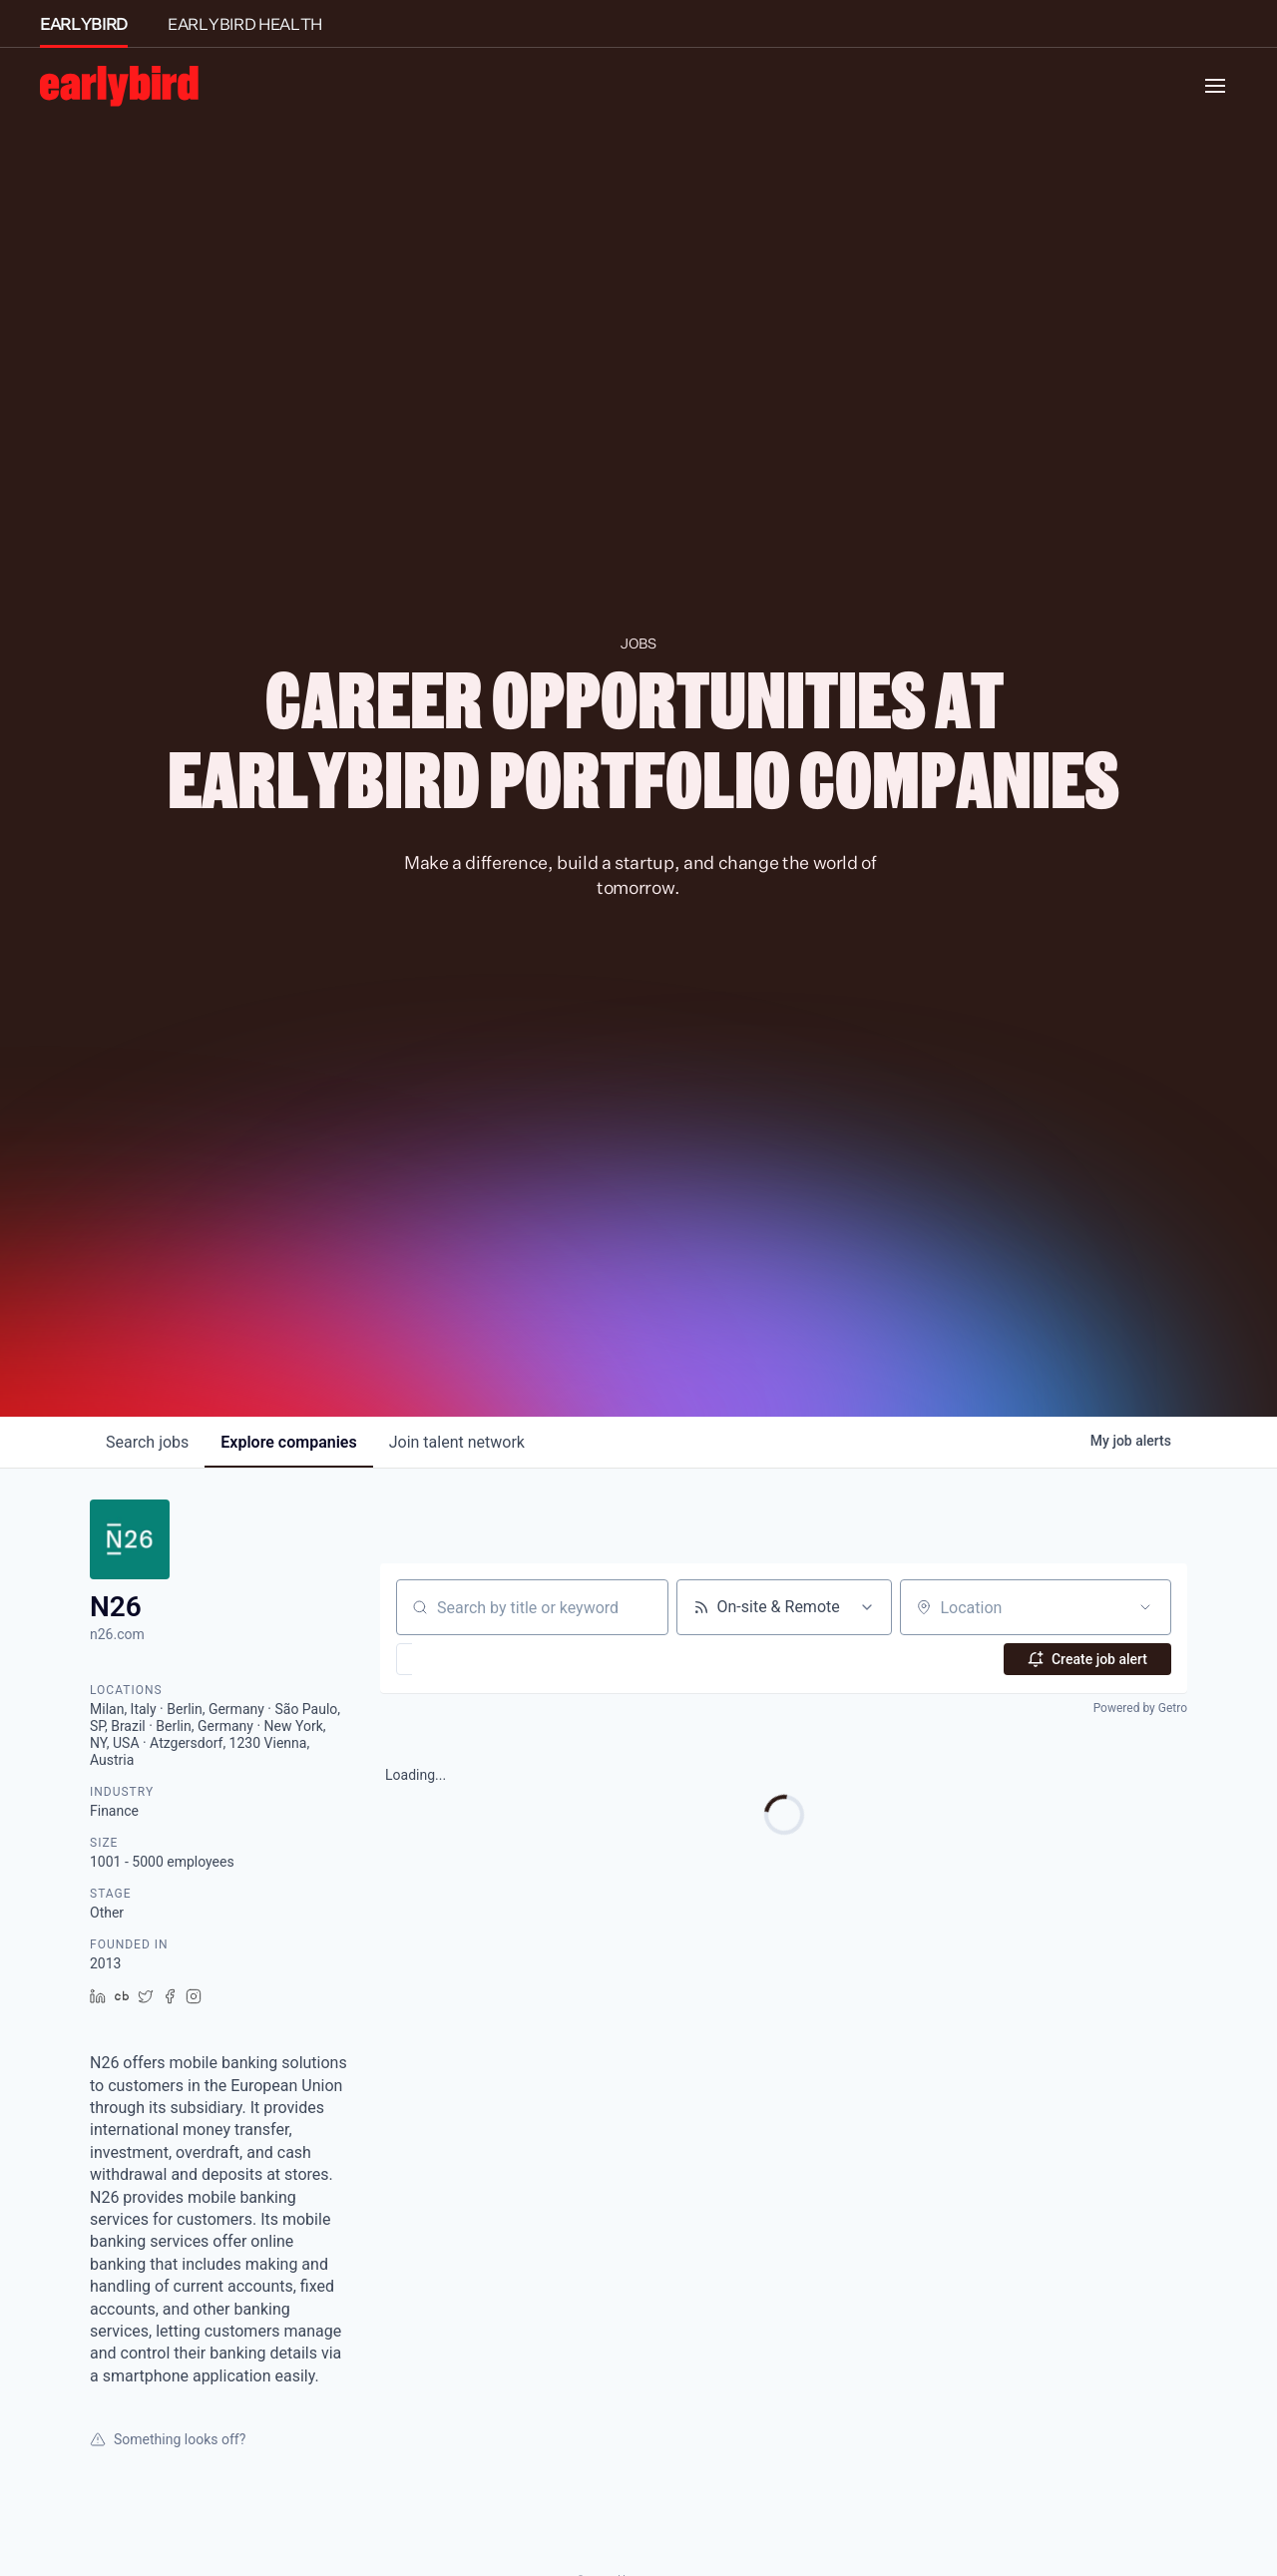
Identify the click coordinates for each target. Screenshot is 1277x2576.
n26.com (117, 1634)
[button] (462, 1659)
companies (288, 1442)
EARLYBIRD (84, 24)
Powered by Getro (1140, 1708)
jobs (147, 1442)
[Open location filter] (1145, 1607)
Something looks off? (167, 2439)
